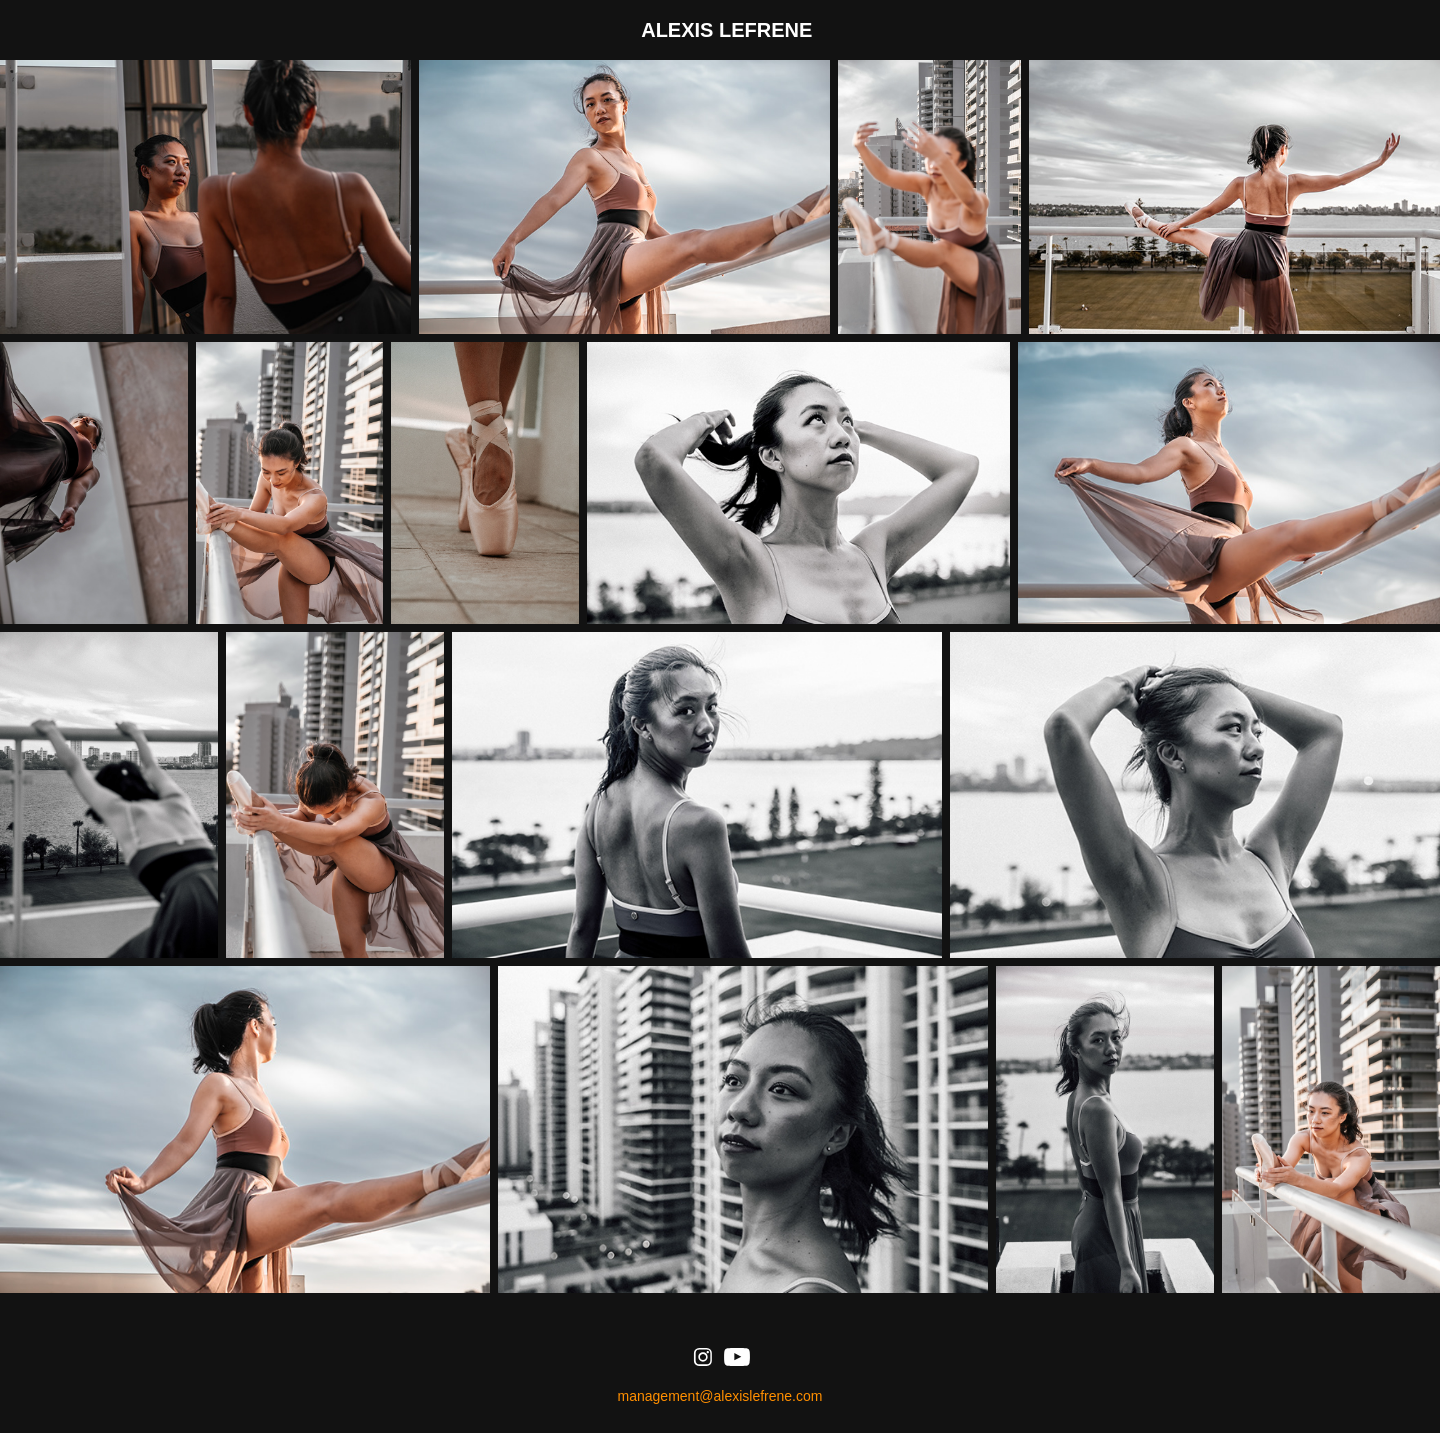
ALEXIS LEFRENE (726, 30)
